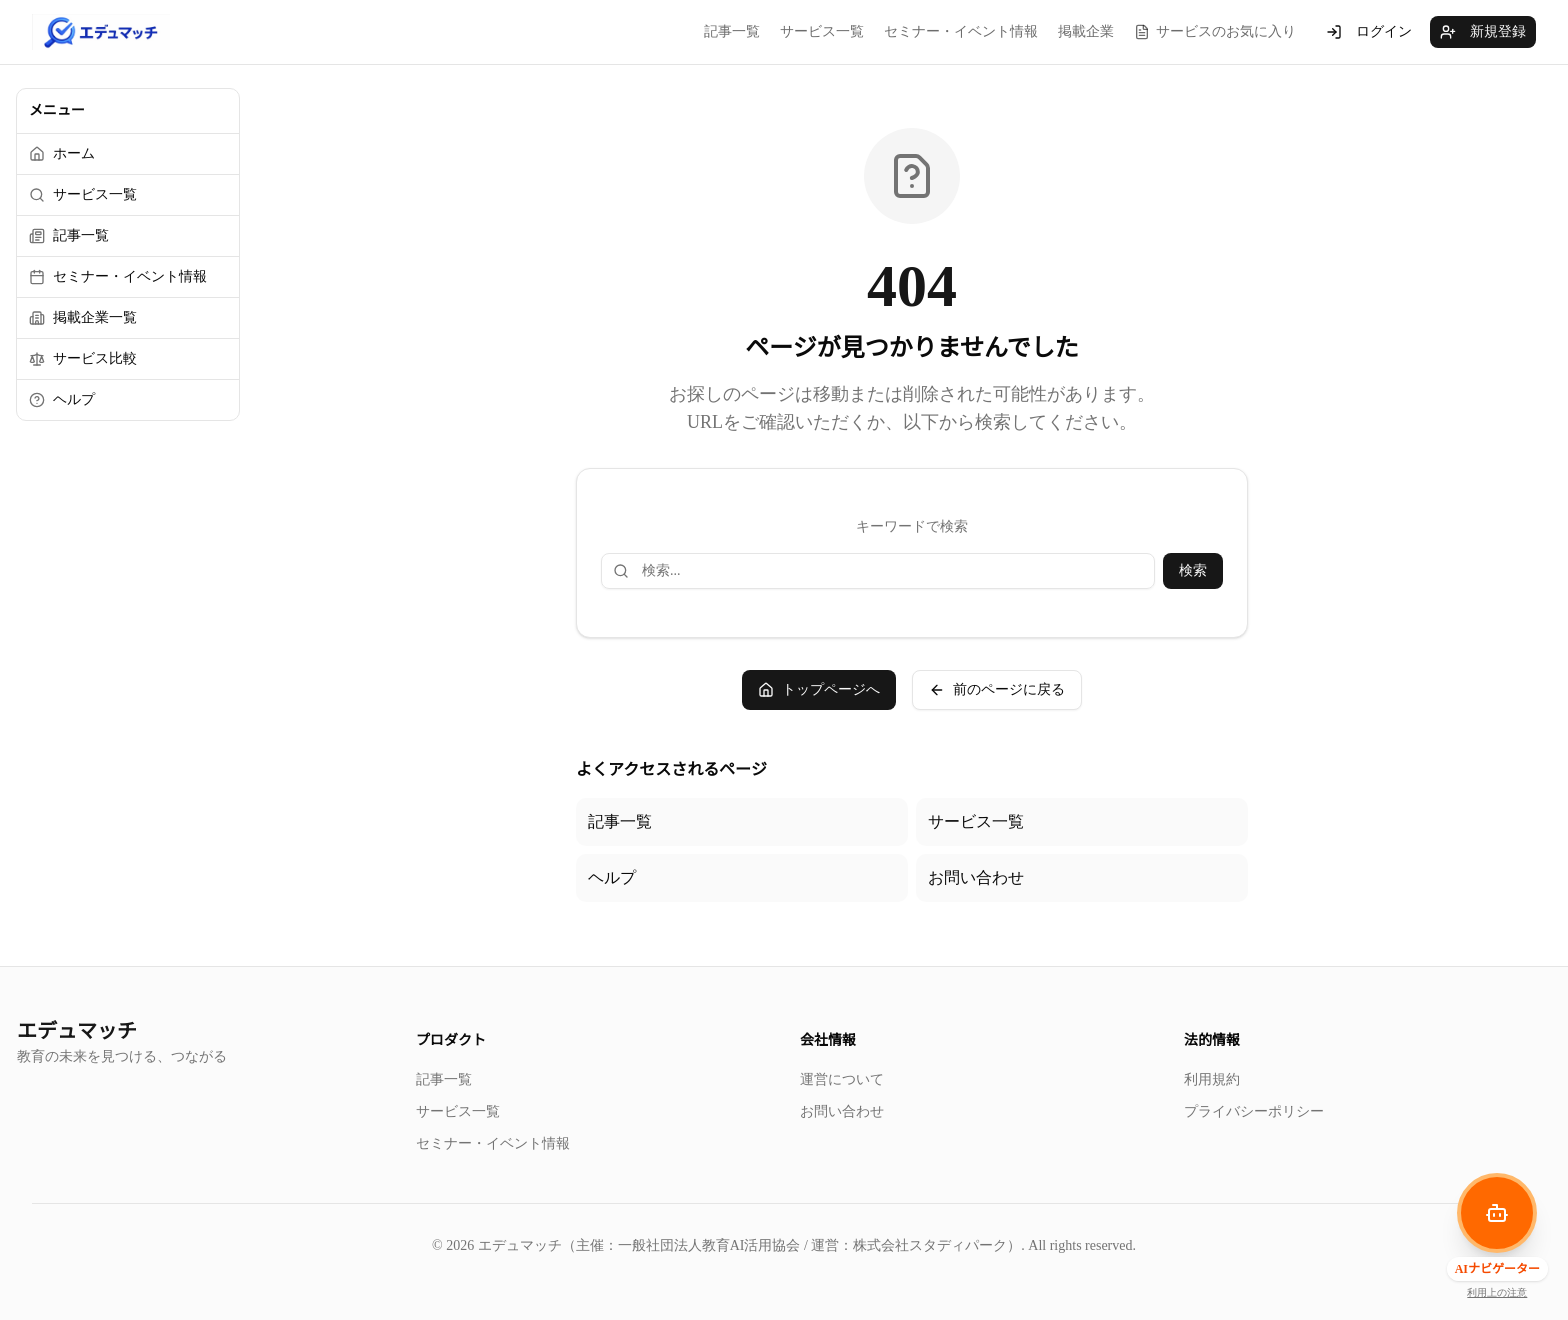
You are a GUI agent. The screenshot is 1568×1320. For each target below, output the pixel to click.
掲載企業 (1086, 31)
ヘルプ (612, 877)
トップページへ (819, 690)
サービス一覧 (822, 31)
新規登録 (1483, 32)
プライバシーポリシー (1254, 1111)
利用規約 (1212, 1079)
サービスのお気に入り (1215, 32)
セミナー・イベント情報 (961, 31)
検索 (1193, 570)
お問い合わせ (976, 877)
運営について (842, 1079)
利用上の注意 (1497, 1292)
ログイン (1369, 32)
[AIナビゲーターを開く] (1497, 1213)
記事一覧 (732, 31)
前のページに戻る (997, 690)
